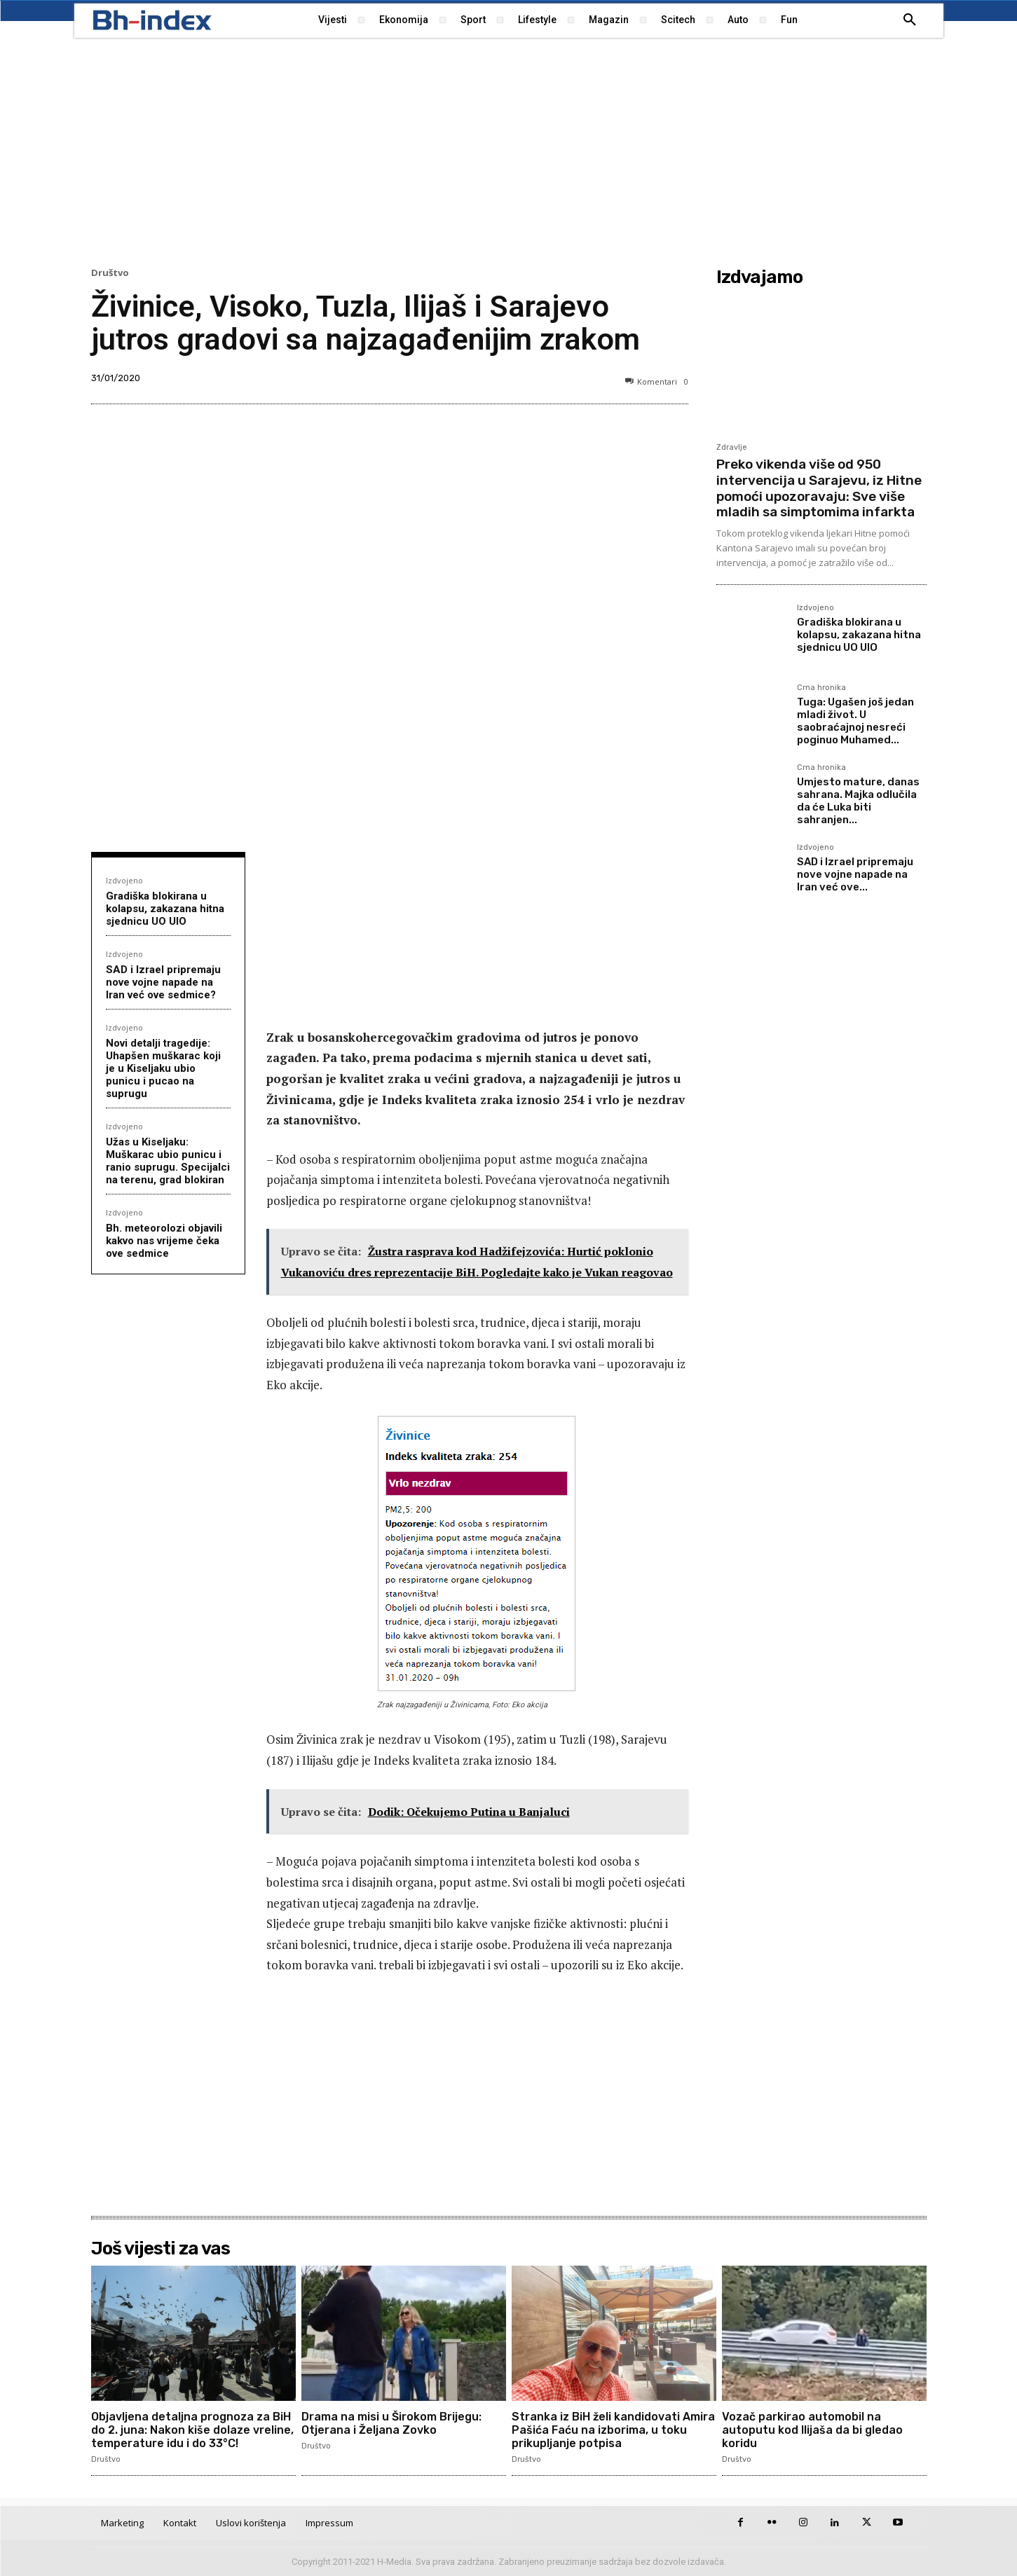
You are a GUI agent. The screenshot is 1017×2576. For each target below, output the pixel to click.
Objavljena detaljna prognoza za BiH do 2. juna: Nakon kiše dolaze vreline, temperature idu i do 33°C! (192, 2430)
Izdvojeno (124, 880)
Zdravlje (731, 447)
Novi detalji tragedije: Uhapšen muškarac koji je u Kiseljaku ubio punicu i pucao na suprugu (163, 1068)
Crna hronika (821, 688)
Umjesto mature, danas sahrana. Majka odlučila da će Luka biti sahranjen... (858, 801)
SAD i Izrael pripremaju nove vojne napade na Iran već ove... (855, 874)
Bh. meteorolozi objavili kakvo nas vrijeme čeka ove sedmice (164, 1241)
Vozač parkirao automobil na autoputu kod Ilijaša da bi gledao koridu (812, 2430)
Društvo (110, 273)
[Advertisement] (509, 151)
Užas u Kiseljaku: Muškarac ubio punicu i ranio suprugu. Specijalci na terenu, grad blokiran (168, 1161)
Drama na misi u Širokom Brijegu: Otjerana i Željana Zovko (391, 2423)
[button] (910, 20)
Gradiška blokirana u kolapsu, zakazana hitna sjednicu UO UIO (165, 909)
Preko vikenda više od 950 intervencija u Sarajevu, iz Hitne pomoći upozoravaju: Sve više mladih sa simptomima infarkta (819, 488)
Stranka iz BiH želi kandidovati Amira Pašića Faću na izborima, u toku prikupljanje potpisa (614, 2430)
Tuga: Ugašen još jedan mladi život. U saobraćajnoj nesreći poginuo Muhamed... (855, 721)
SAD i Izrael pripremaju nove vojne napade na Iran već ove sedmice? (163, 982)
